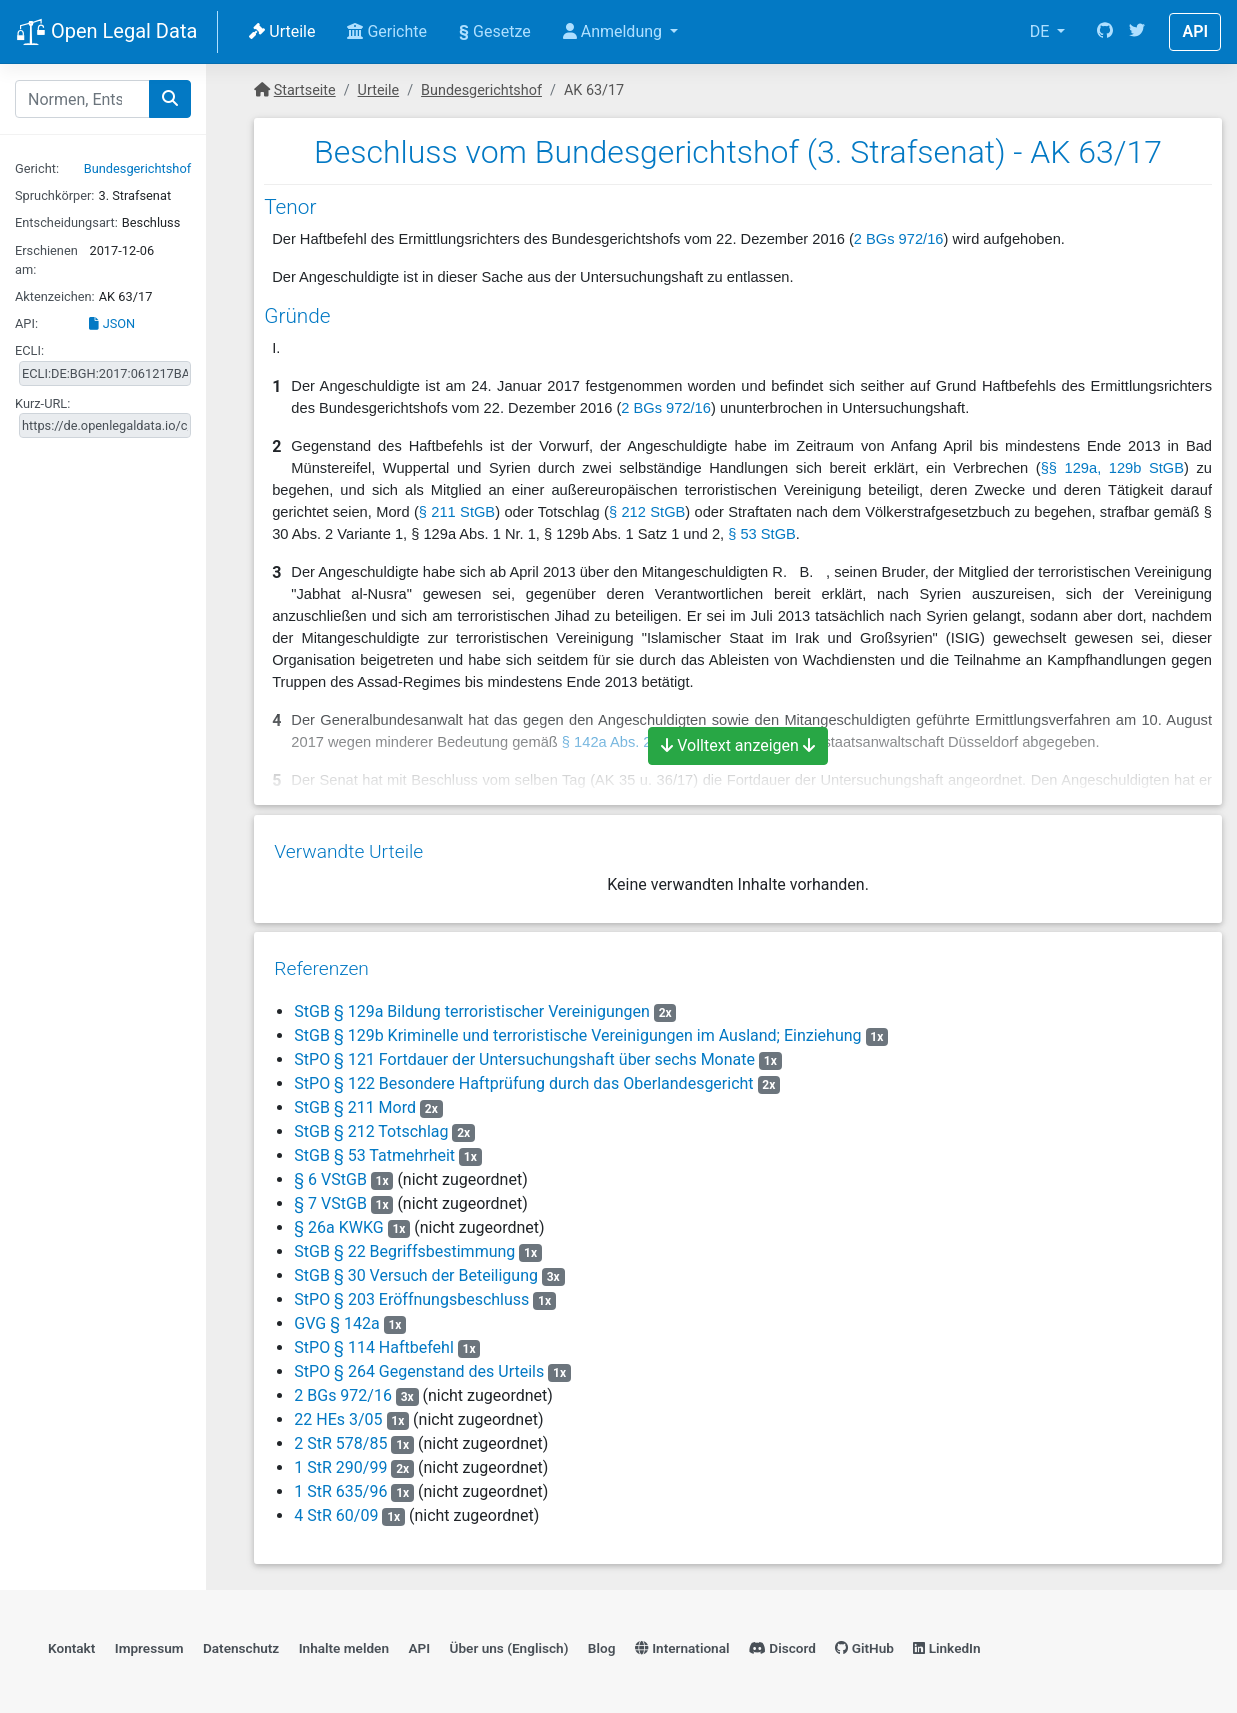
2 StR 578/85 (340, 1434)
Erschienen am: (46, 260)
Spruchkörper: (54, 195)
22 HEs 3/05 (338, 1410)
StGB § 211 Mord (355, 1098)
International (682, 1639)
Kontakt (71, 1639)
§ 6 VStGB (330, 1170)
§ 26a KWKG (338, 1218)
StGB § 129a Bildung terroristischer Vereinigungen (472, 1002)
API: (26, 323)
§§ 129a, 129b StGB (1112, 468)
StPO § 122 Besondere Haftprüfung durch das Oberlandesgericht (523, 1074)
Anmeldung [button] (614, 31)
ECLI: (29, 350)
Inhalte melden (344, 1639)
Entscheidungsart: (66, 222)
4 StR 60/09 (336, 1506)
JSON (112, 323)
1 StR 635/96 (340, 1482)
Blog (602, 1639)
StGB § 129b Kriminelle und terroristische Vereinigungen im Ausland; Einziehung (577, 1026)
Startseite (305, 90)
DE (1042, 31)
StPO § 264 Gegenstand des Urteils (419, 1362)
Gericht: (37, 168)
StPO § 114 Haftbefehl (373, 1338)
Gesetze (495, 31)
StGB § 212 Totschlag (371, 1122)
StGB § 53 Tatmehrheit (374, 1146)
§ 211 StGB (457, 512)
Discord (782, 1639)
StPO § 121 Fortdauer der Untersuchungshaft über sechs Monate (524, 1050)
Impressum (149, 1639)
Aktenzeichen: (55, 296)
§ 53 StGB (762, 534)
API (1195, 31)
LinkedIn (946, 1639)
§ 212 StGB (647, 512)
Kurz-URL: (42, 403)
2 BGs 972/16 (899, 239)
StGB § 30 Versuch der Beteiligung (416, 1266)
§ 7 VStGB (330, 1194)
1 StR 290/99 (340, 1458)
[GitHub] (1105, 32)
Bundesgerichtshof (137, 168)
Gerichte (387, 31)
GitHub (864, 1639)
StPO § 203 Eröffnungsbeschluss (411, 1290)
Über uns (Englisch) (509, 1639)
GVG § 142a (338, 1314)
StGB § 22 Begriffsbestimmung (404, 1242)
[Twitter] (1137, 32)
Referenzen (321, 959)
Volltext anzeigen (738, 745)
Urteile (282, 31)
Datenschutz (241, 1639)
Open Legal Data (106, 33)
